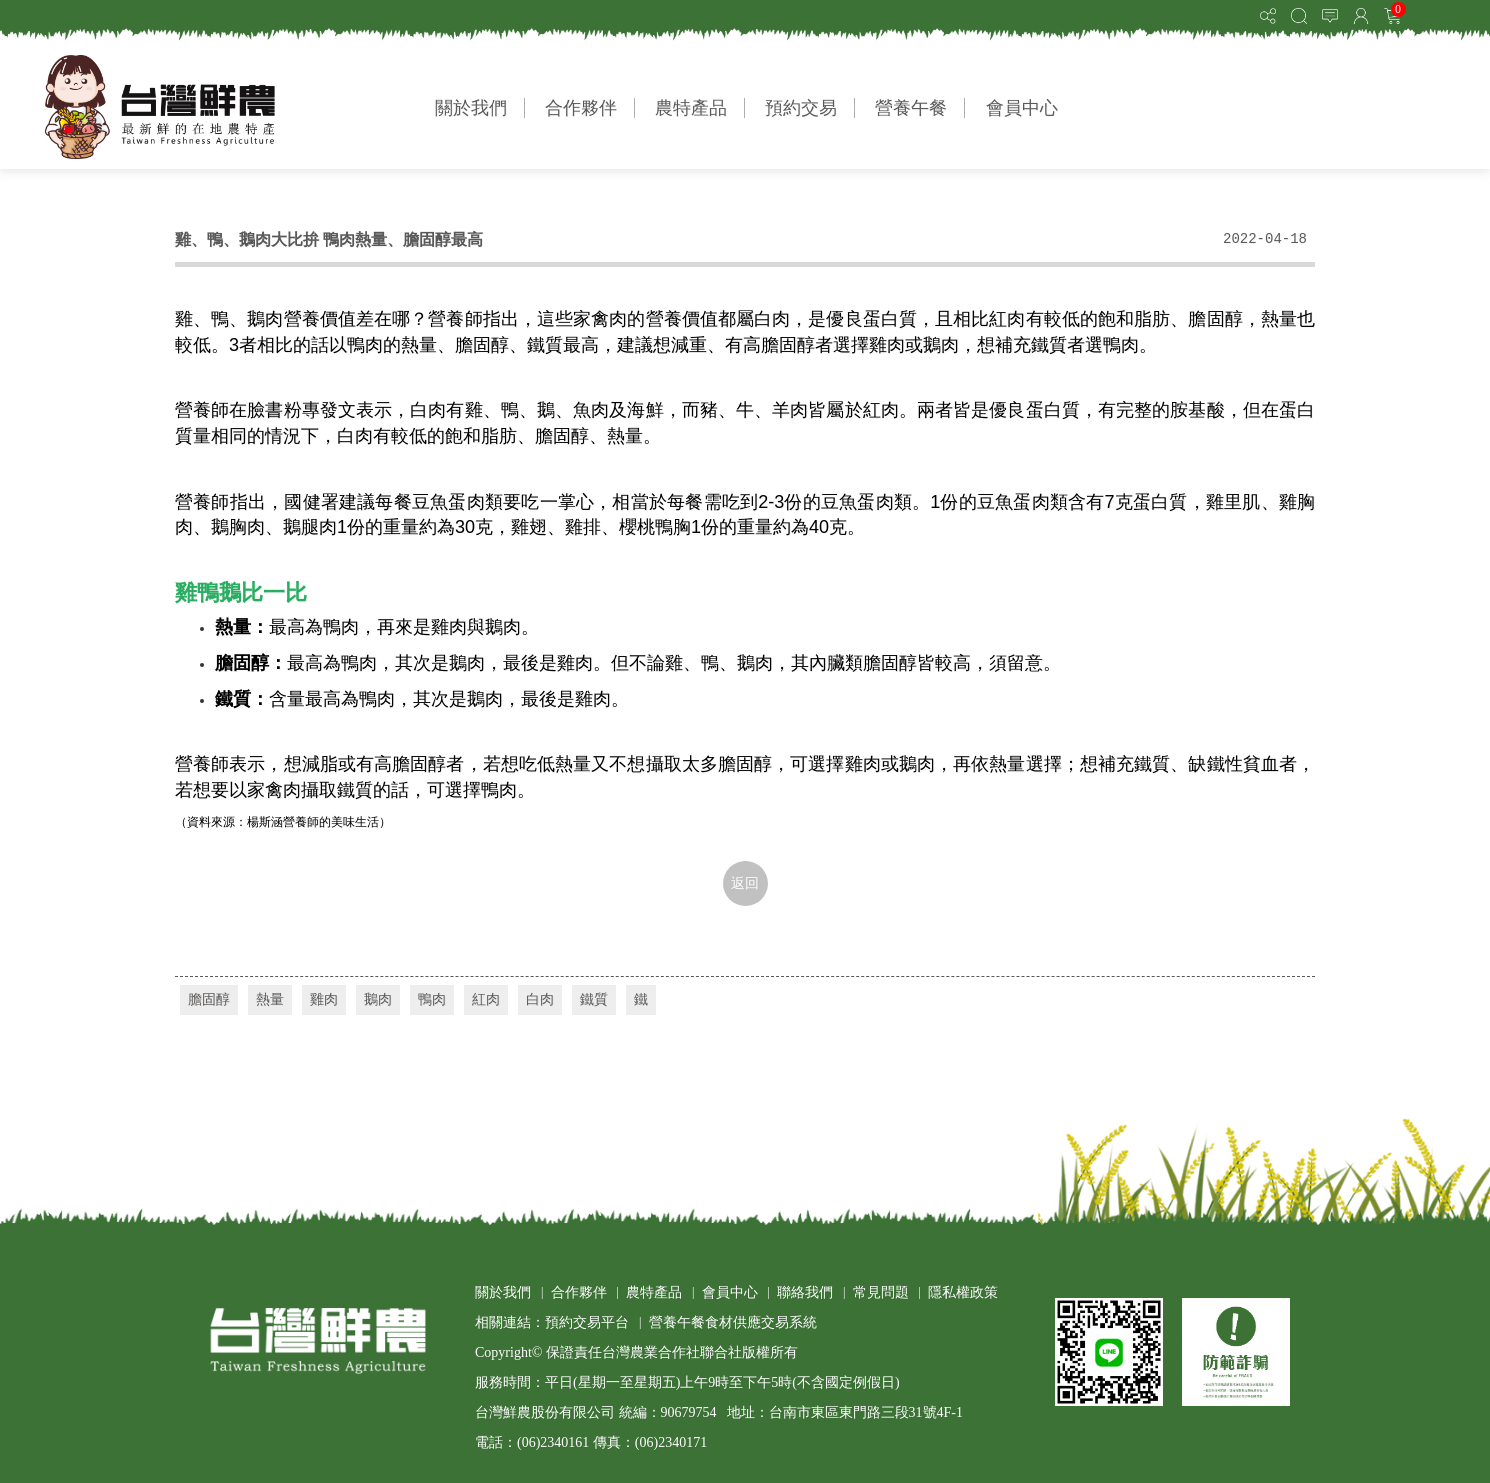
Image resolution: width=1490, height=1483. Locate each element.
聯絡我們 (805, 1292)
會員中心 (1022, 108)
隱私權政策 (963, 1292)
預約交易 (801, 108)
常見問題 (881, 1292)
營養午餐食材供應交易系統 (733, 1322)
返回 (745, 883)
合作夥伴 (581, 108)
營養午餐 (911, 108)
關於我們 (471, 108)
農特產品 (691, 108)
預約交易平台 (587, 1322)
